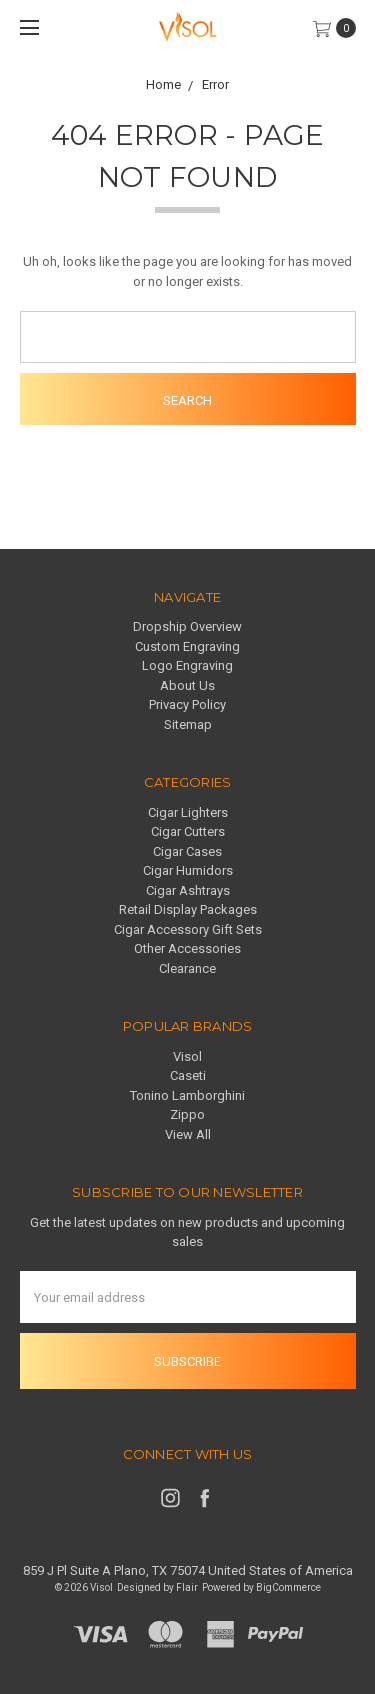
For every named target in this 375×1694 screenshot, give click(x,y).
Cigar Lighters (188, 812)
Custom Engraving (187, 646)
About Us (187, 685)
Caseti (188, 1075)
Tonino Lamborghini (187, 1095)
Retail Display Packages (188, 909)
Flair (187, 1587)
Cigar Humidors (188, 870)
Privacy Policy (187, 704)
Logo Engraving (187, 665)
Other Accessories (187, 948)
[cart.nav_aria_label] (339, 28)
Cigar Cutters (188, 831)
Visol (187, 1056)
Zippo (187, 1114)
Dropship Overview (187, 626)
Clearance (187, 968)
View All (188, 1134)
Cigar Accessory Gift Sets (188, 929)
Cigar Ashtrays (188, 890)
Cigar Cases (187, 851)
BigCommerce (288, 1587)
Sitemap (188, 724)
